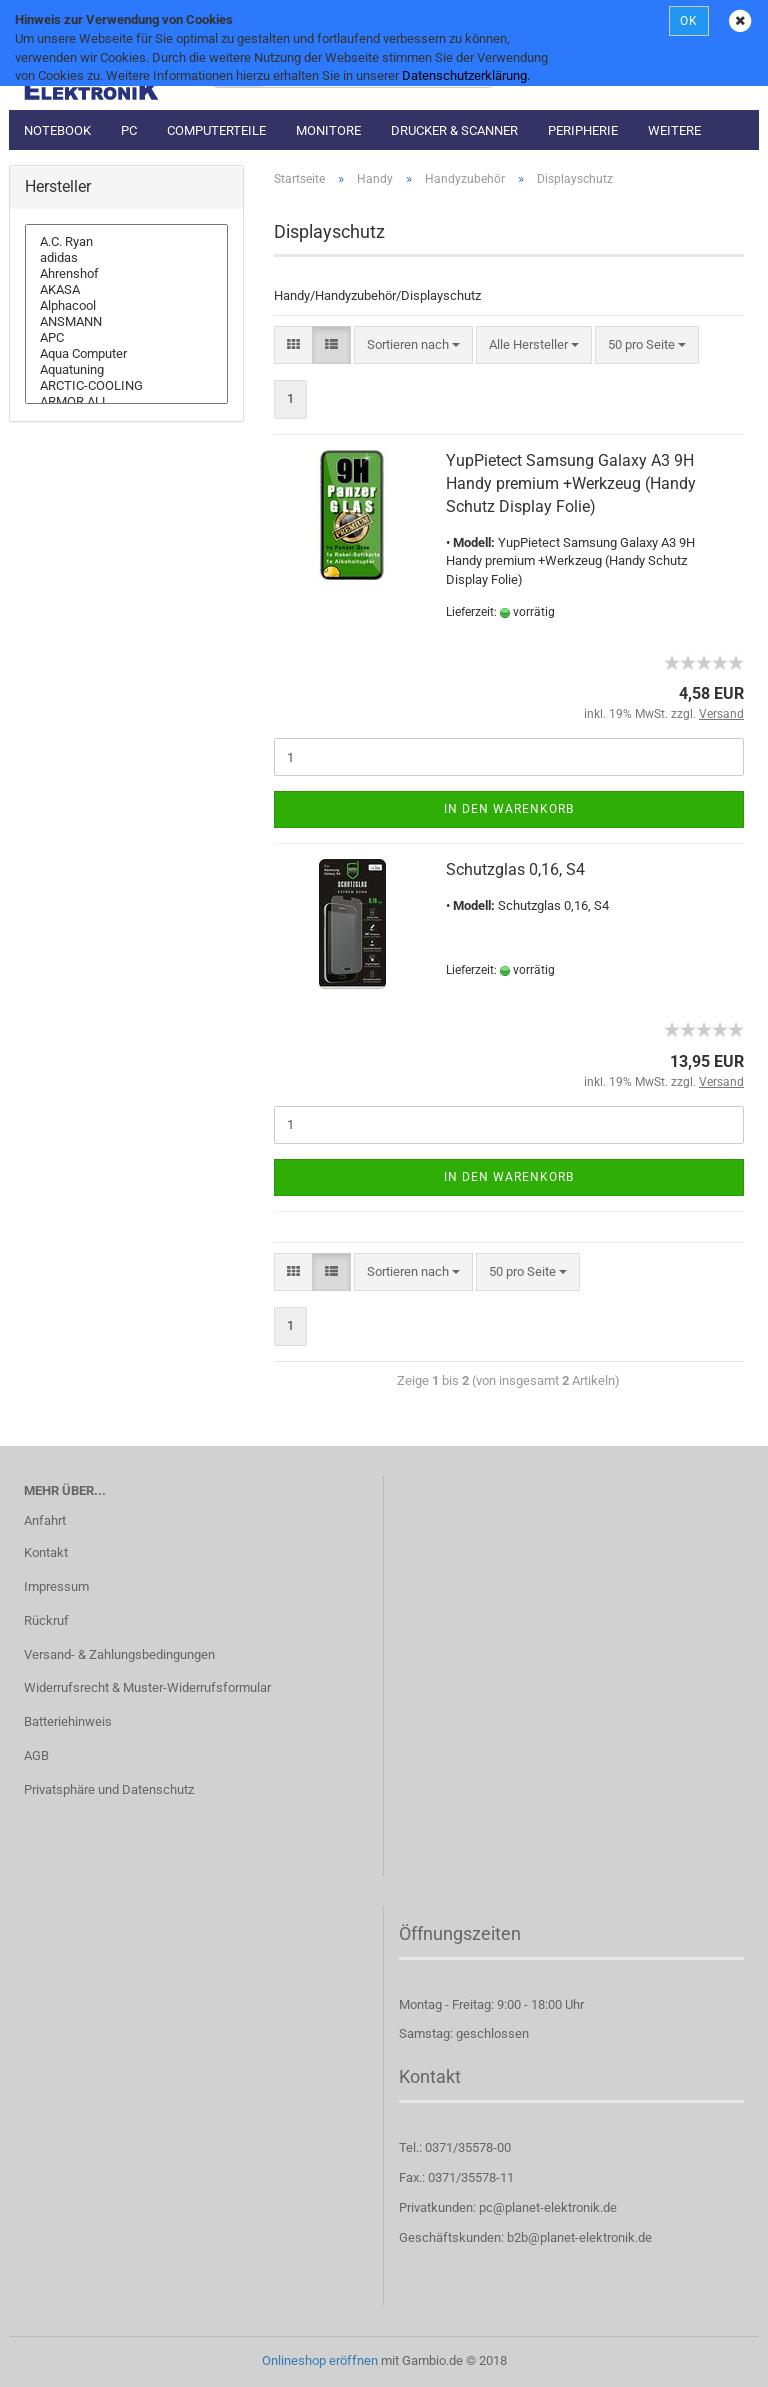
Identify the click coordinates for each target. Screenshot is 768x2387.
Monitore (328, 130)
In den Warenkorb (509, 809)
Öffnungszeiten (460, 1933)
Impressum (56, 1586)
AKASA (126, 290)
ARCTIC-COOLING (126, 386)
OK (689, 21)
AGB (36, 1755)
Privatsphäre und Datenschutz (109, 1789)
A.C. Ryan (126, 242)
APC (126, 338)
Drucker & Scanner (454, 130)
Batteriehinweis (68, 1721)
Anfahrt (45, 1520)
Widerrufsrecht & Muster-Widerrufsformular (147, 1687)
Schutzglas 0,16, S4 (515, 869)
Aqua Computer (126, 354)
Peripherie (583, 130)
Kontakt (46, 1552)
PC (129, 130)
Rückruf (46, 1620)
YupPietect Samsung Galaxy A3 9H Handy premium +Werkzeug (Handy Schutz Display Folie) (571, 483)
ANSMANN (126, 322)
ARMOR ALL (126, 402)
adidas (126, 258)
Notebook (57, 130)
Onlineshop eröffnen (320, 2360)
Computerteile (216, 130)
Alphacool (126, 306)
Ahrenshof (126, 274)
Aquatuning (126, 370)
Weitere (674, 130)
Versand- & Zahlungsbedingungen (119, 1654)
